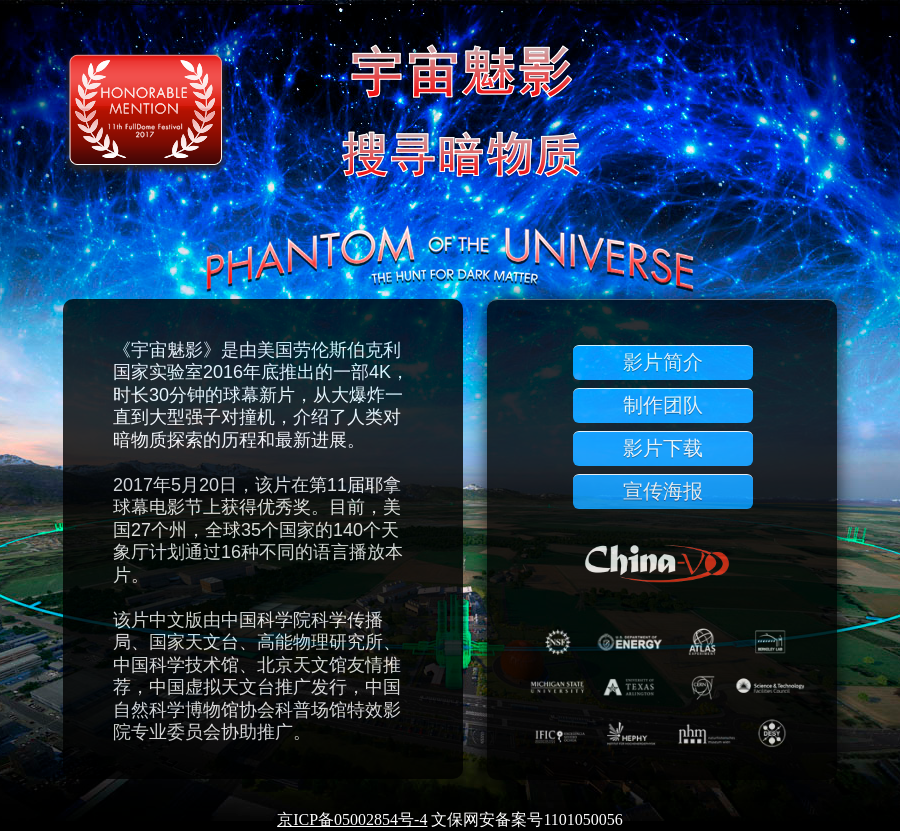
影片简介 (663, 362)
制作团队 (663, 405)
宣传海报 (663, 491)
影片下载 (663, 448)
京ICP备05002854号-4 (352, 819)
